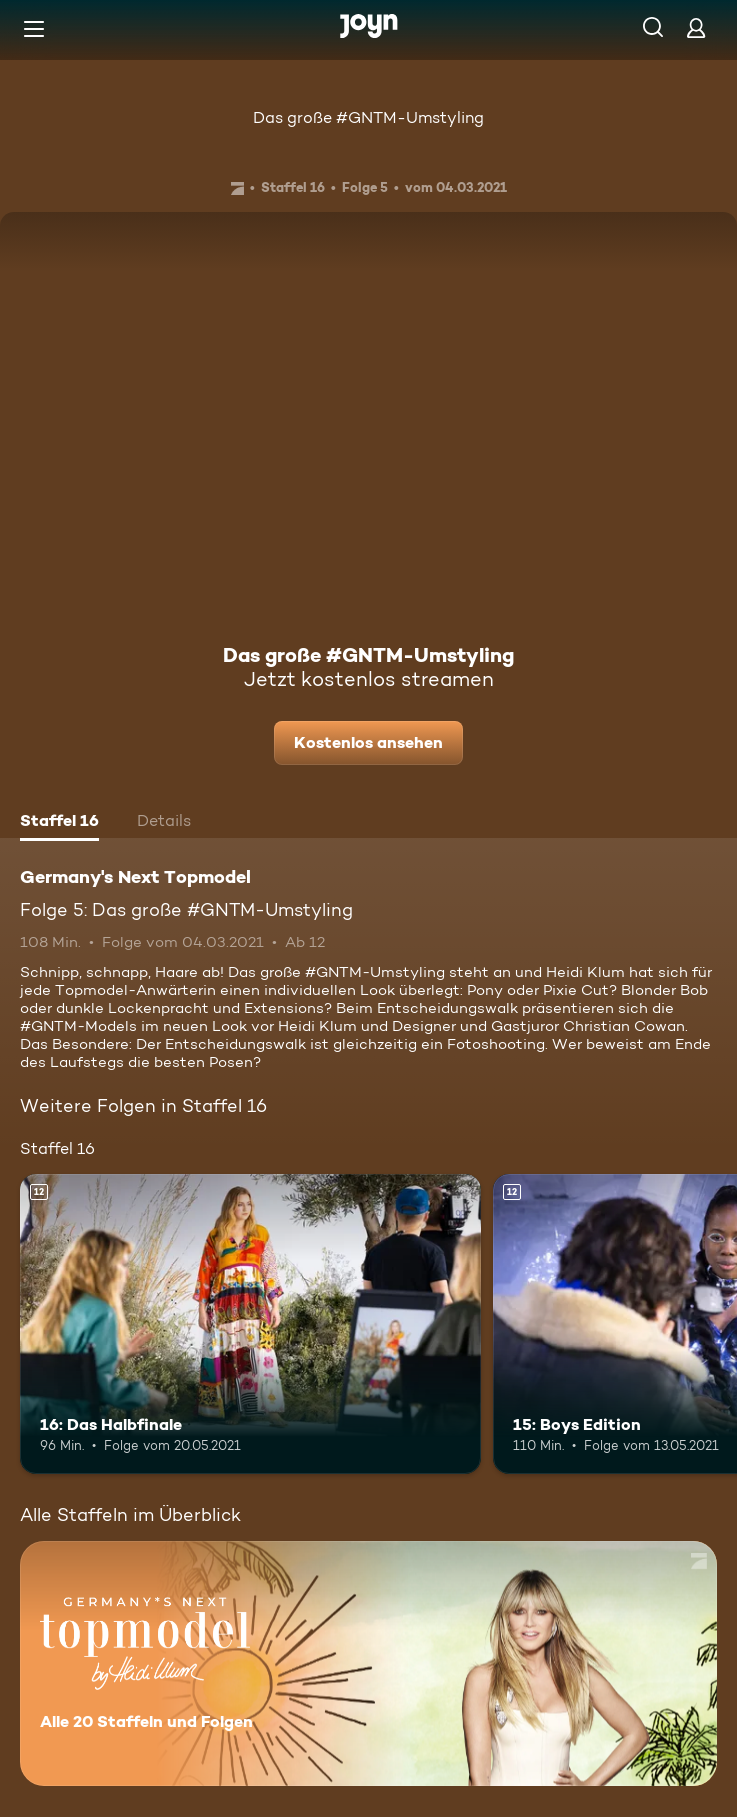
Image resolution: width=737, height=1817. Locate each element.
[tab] (59, 823)
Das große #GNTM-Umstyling (368, 117)
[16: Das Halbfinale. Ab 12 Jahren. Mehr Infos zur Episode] (250, 1323)
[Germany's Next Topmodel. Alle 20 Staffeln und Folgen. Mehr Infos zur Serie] (368, 1663)
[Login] (696, 27)
